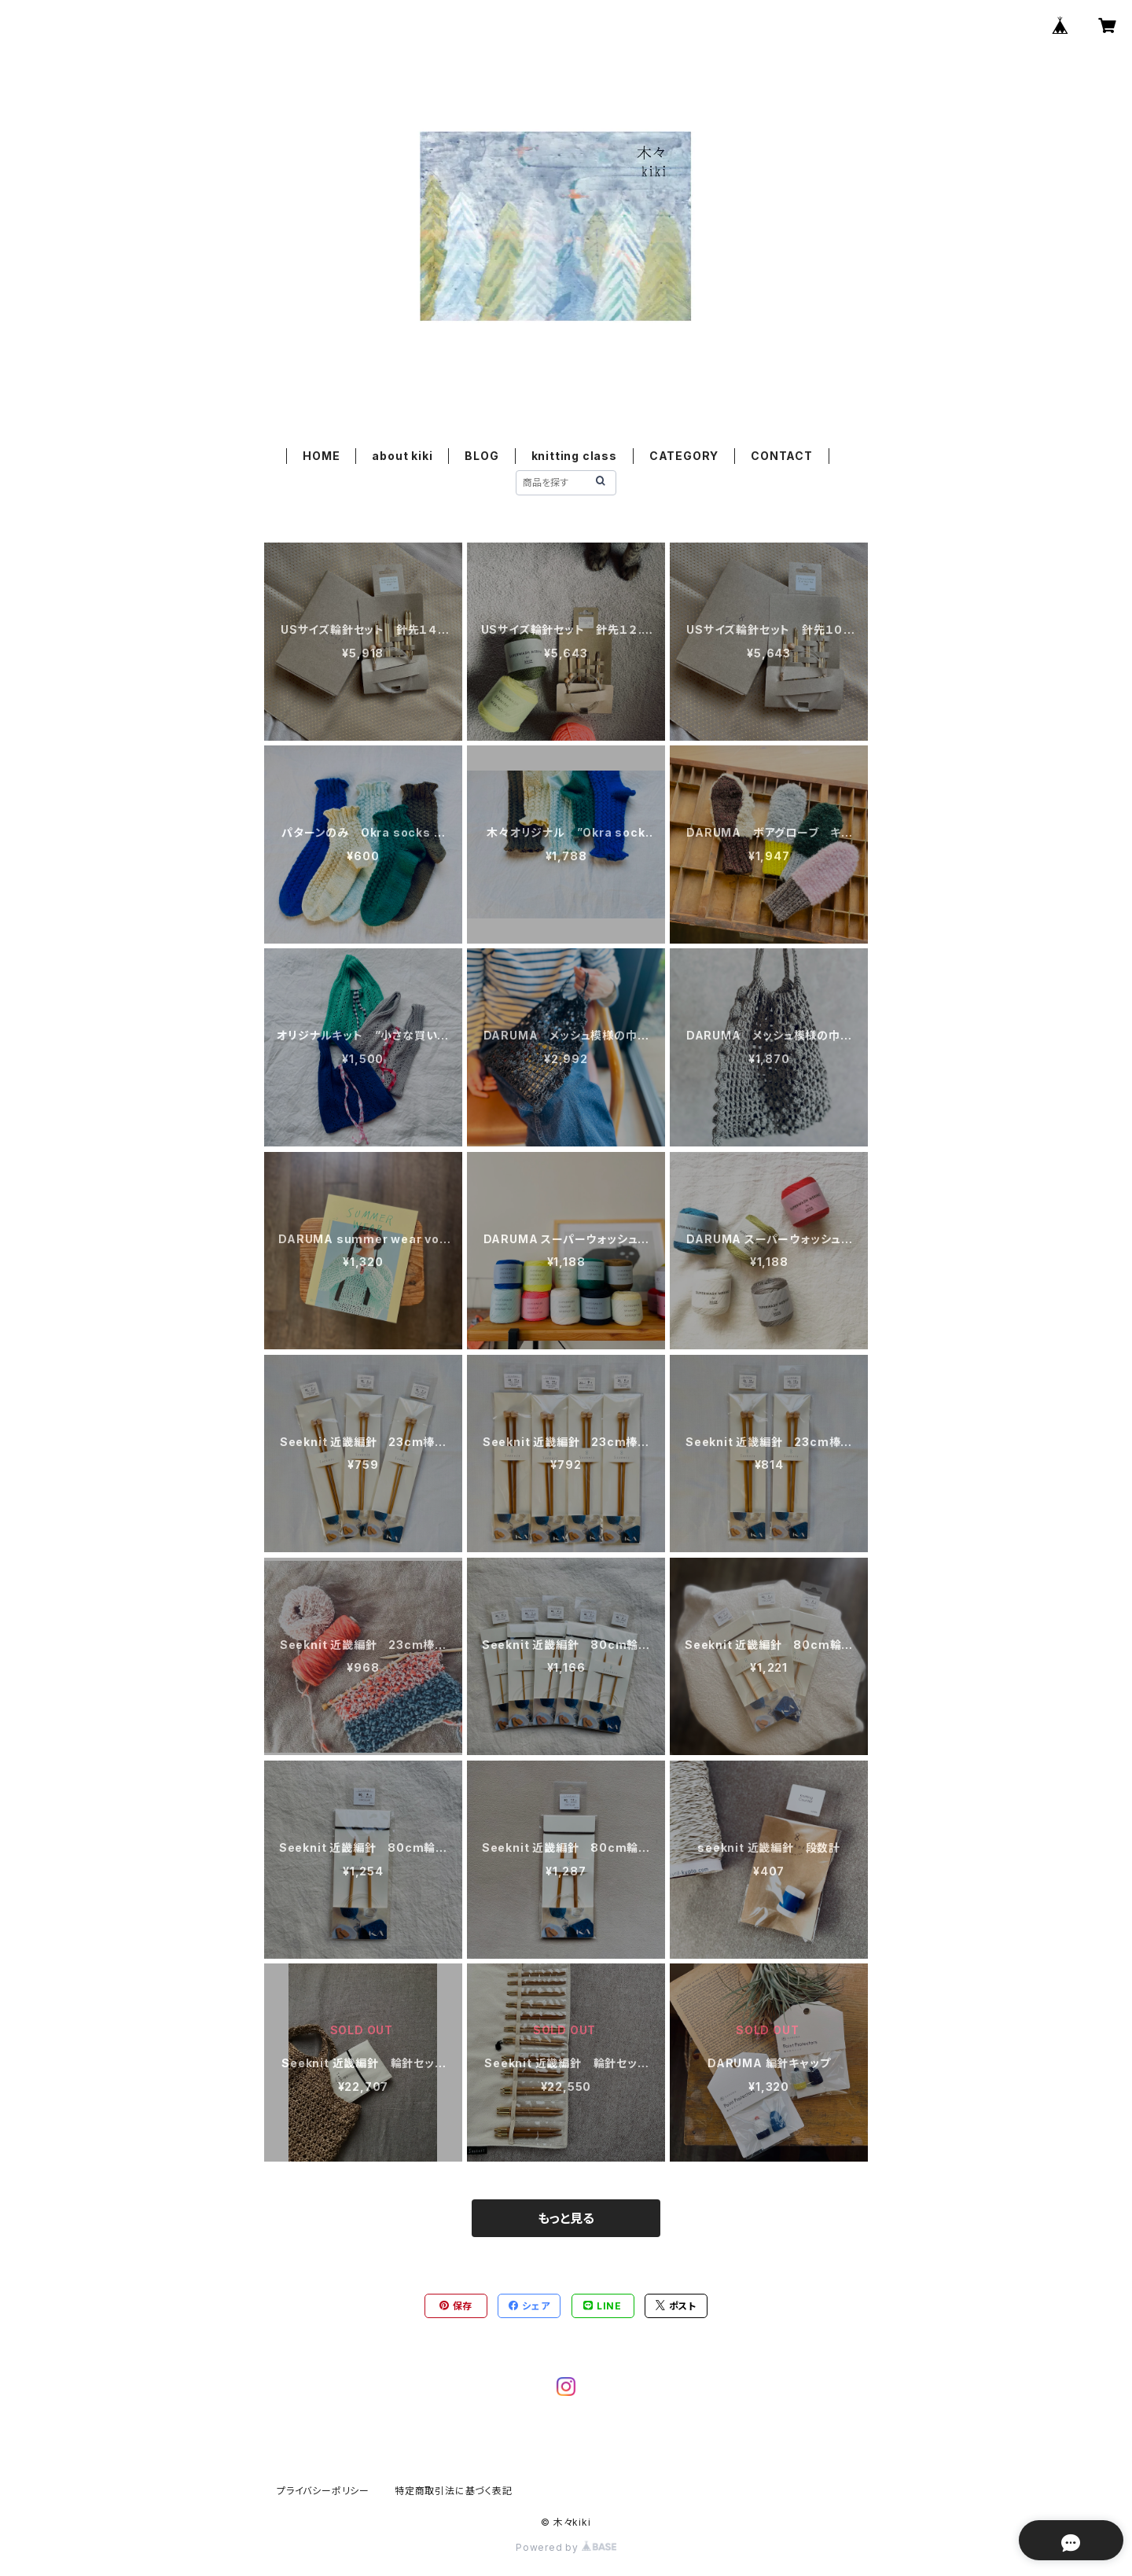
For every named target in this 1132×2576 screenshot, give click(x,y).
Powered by (566, 2547)
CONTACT (782, 455)
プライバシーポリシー (323, 2491)
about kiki (402, 455)
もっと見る (566, 2218)
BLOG (481, 455)
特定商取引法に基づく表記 (454, 2491)
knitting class (574, 455)
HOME (321, 455)
